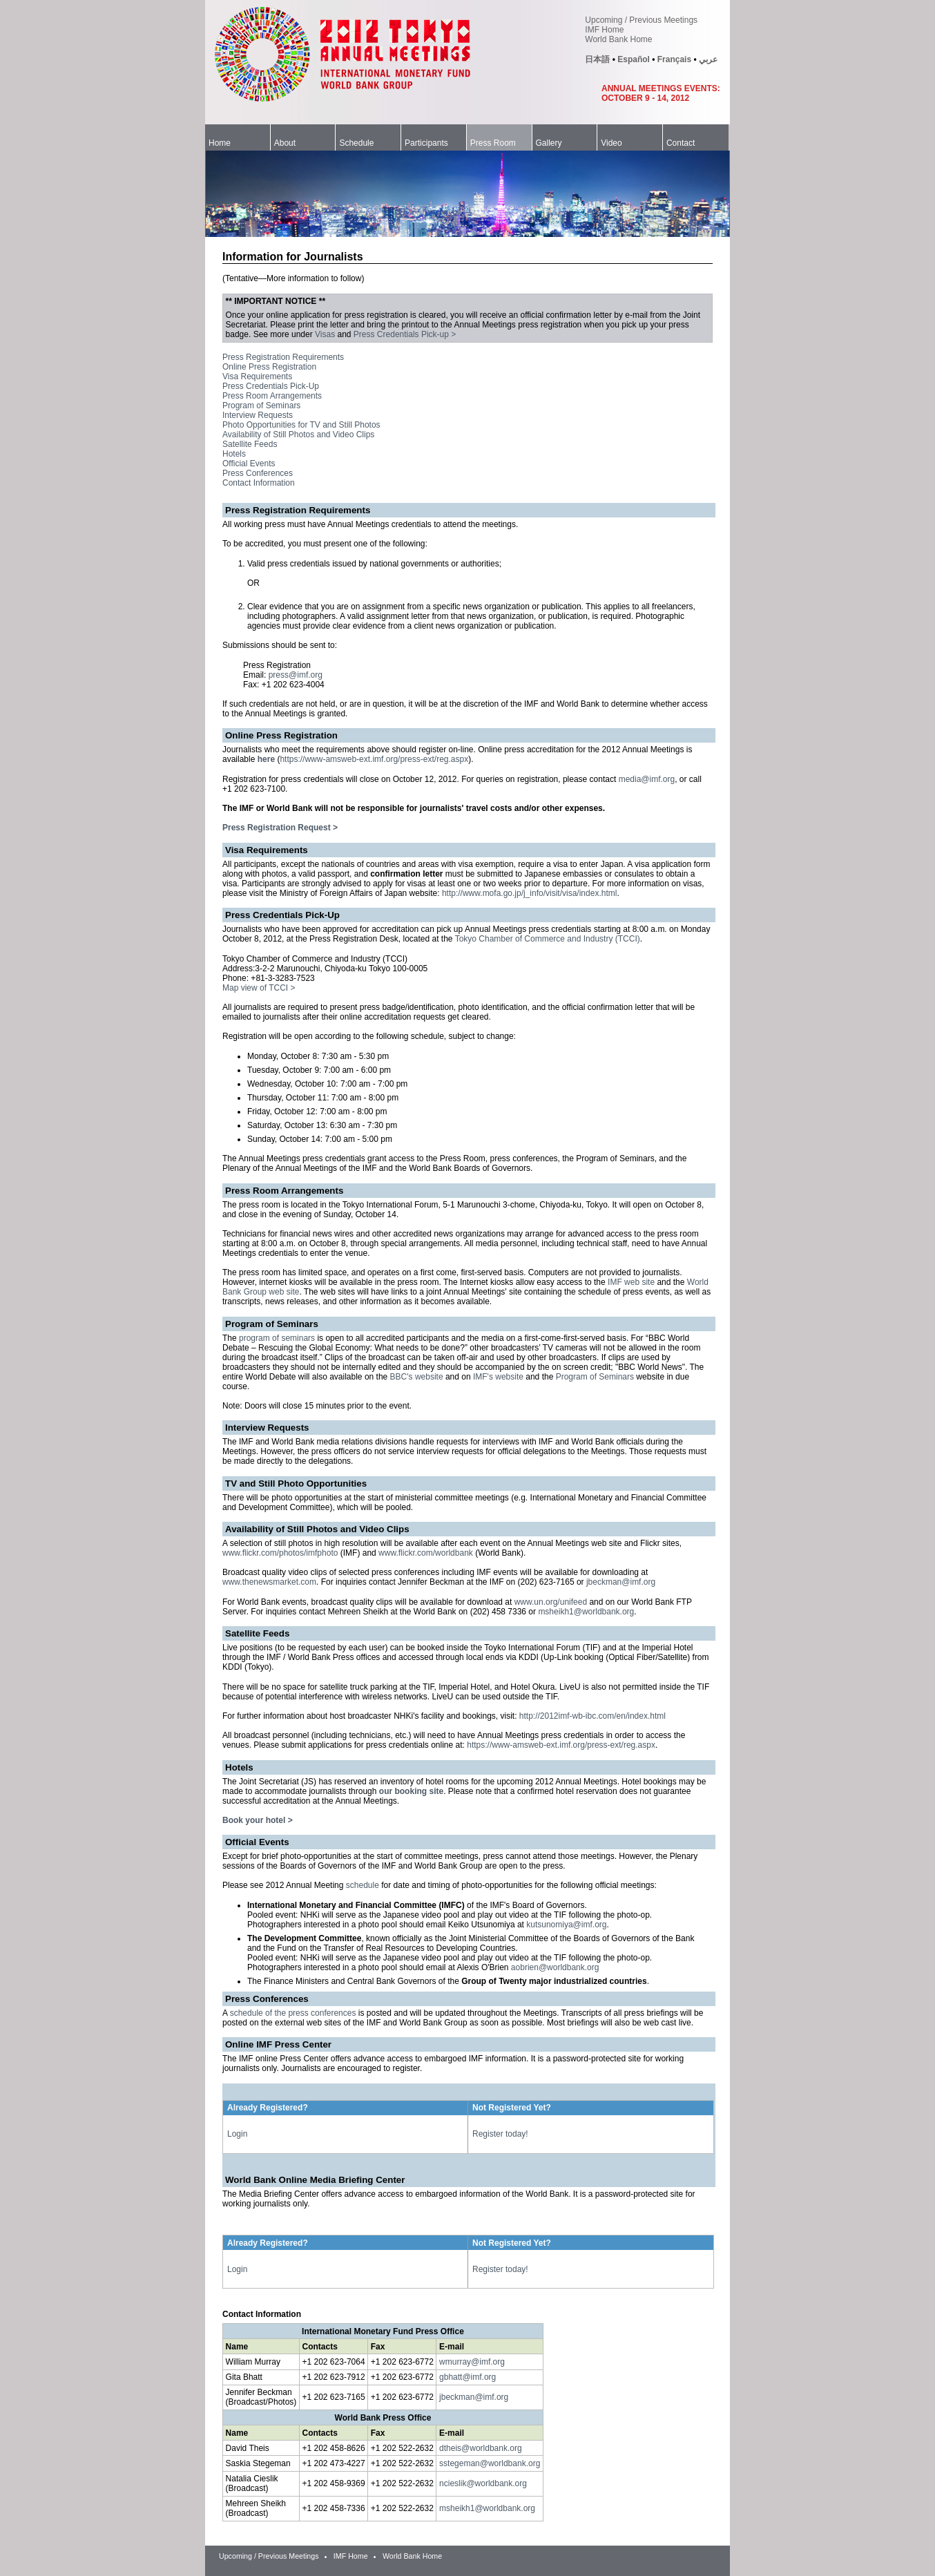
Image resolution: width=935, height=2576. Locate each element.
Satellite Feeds (249, 444)
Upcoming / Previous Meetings (641, 20)
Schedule (356, 143)
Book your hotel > (257, 1820)
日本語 (597, 59)
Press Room (493, 143)
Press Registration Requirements (283, 357)
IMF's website (498, 1377)
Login (237, 2134)
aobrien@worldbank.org (555, 1967)
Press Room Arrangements (272, 396)
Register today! (500, 2134)
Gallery (549, 143)
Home (220, 143)
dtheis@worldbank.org (480, 2448)
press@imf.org (295, 675)
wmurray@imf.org (472, 2362)
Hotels (234, 454)
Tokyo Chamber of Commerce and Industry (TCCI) (547, 939)
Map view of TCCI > (258, 988)
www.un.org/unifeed (550, 1602)
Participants (426, 143)
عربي (708, 59)
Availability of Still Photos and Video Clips (298, 434)
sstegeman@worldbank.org (489, 2463)
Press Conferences (257, 473)
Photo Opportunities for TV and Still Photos (301, 425)
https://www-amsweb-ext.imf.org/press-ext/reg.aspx (374, 759)
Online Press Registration (269, 367)
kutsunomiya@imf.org (566, 1924)
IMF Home (604, 30)
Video (611, 143)
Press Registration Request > (280, 827)
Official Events (248, 463)
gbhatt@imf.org (467, 2377)
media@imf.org (647, 779)
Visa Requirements (257, 376)
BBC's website (416, 1377)
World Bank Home (618, 39)
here (266, 759)
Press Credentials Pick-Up (270, 386)
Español (633, 59)
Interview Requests (257, 415)
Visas (325, 334)
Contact (680, 143)
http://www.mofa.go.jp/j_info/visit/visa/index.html (529, 893)
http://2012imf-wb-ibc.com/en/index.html (592, 1716)
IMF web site (631, 1282)
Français (674, 59)
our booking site (411, 1791)
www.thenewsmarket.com (269, 1582)
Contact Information (258, 483)
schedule (362, 1885)
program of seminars (277, 1338)
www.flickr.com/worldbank (425, 1553)
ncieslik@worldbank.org (483, 2483)
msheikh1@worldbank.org (586, 1611)
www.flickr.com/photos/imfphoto (280, 1553)
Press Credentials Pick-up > (405, 334)
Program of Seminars (261, 405)
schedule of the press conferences (293, 2013)
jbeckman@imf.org (620, 1582)
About (285, 143)
